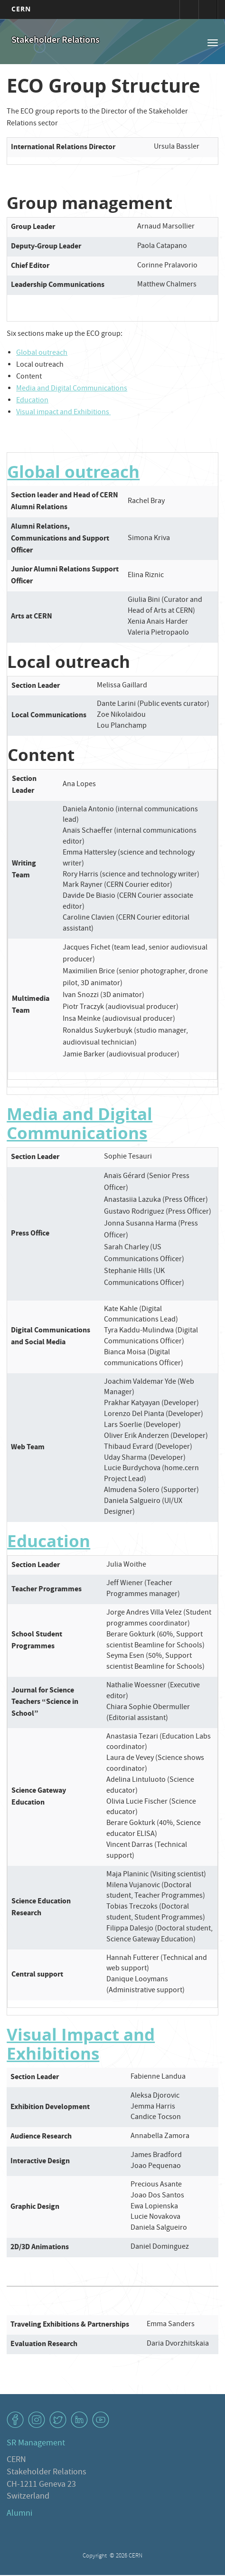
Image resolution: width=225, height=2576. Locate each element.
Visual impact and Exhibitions (63, 412)
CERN (21, 8)
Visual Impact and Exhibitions (81, 2044)
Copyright (95, 2556)
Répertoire (207, 9)
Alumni (19, 2514)
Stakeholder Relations (55, 40)
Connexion (188, 9)
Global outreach (41, 353)
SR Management (36, 2443)
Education (32, 401)
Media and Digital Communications (71, 389)
